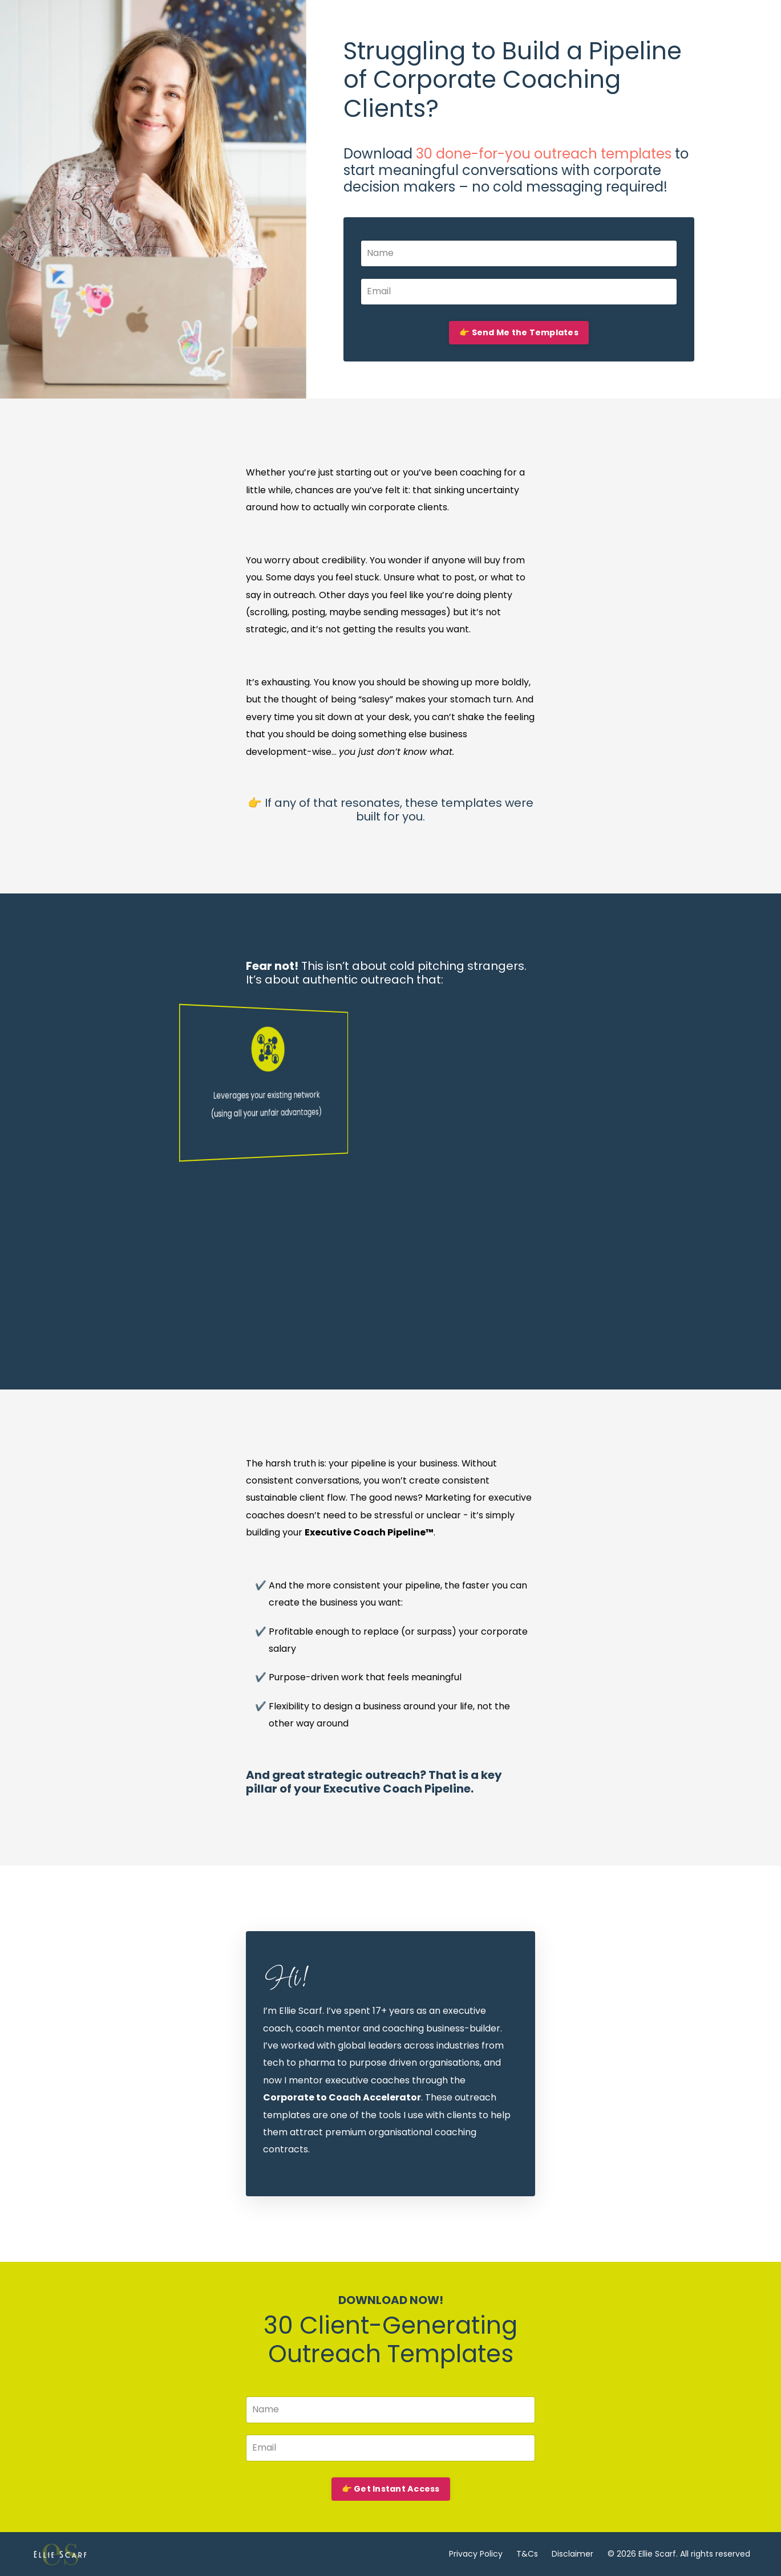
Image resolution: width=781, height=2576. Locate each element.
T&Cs (527, 2553)
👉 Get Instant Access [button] (391, 2488)
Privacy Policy (476, 2553)
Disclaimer (572, 2553)
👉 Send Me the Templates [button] (518, 332)
